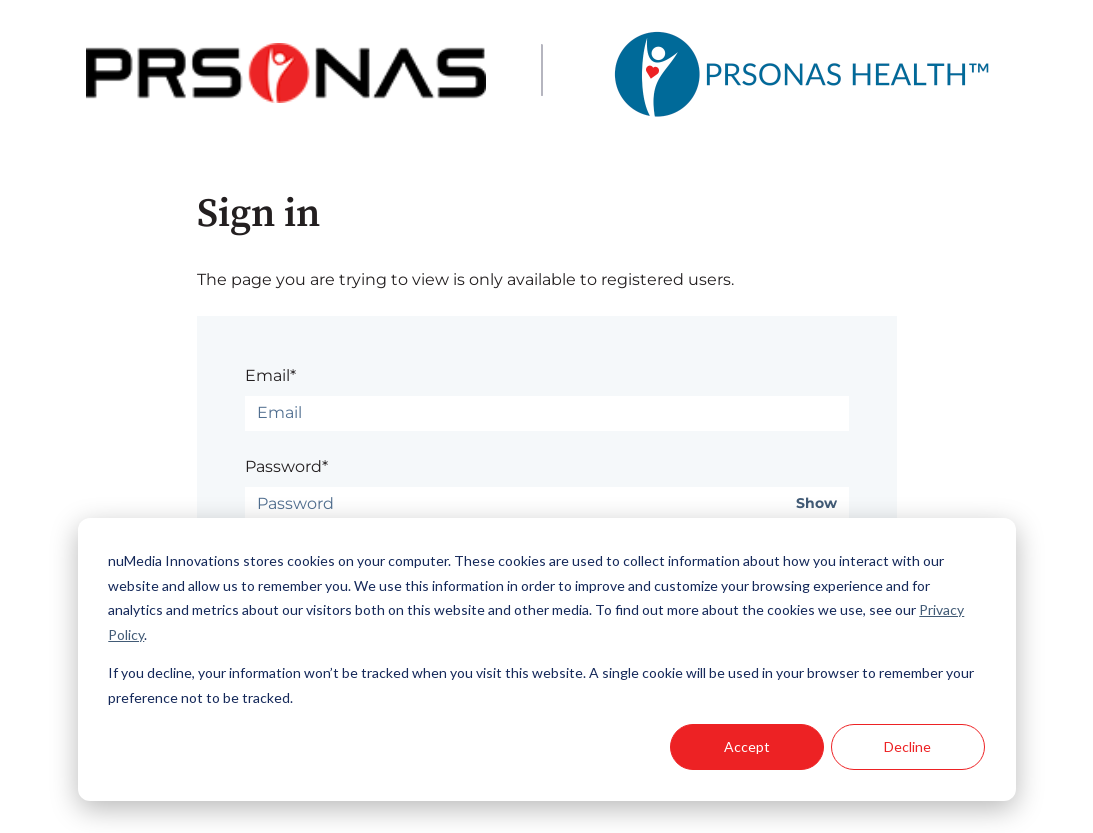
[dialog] (547, 659)
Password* (286, 466)
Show (816, 503)
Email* (270, 375)
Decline (907, 746)
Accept (747, 746)
